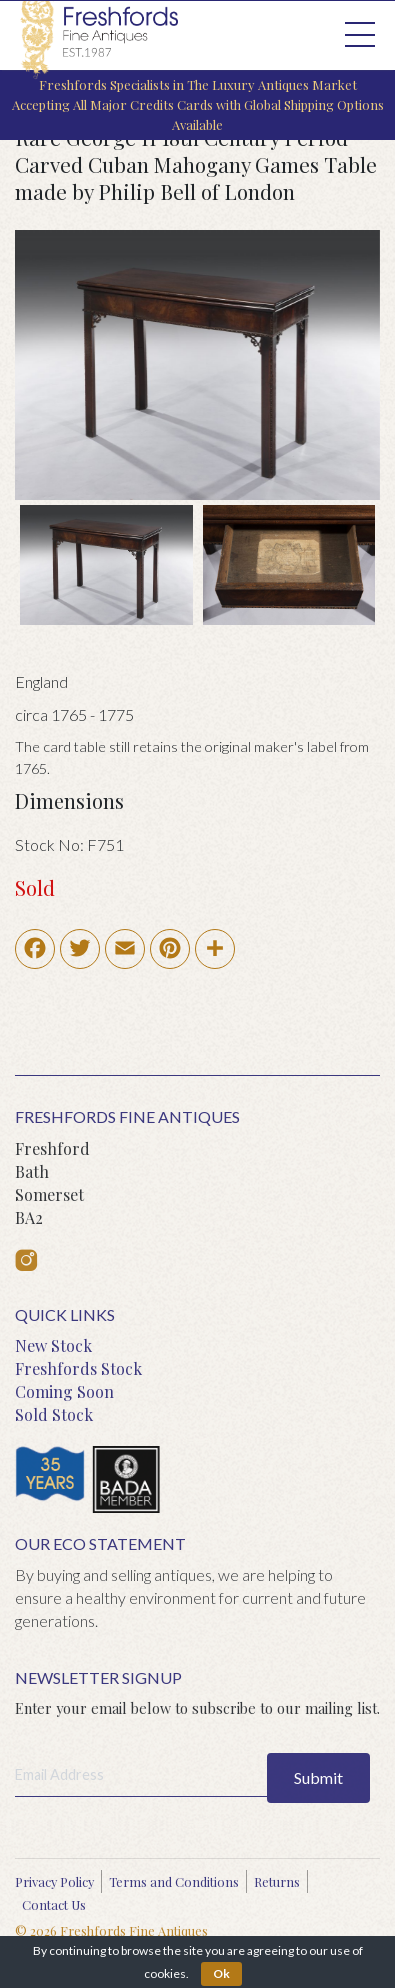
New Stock (53, 1345)
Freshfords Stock (78, 1368)
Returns (277, 1881)
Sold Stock (54, 1414)
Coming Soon (64, 1391)
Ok (221, 1973)
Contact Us (54, 1904)
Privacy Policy (54, 1881)
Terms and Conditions (174, 1881)
